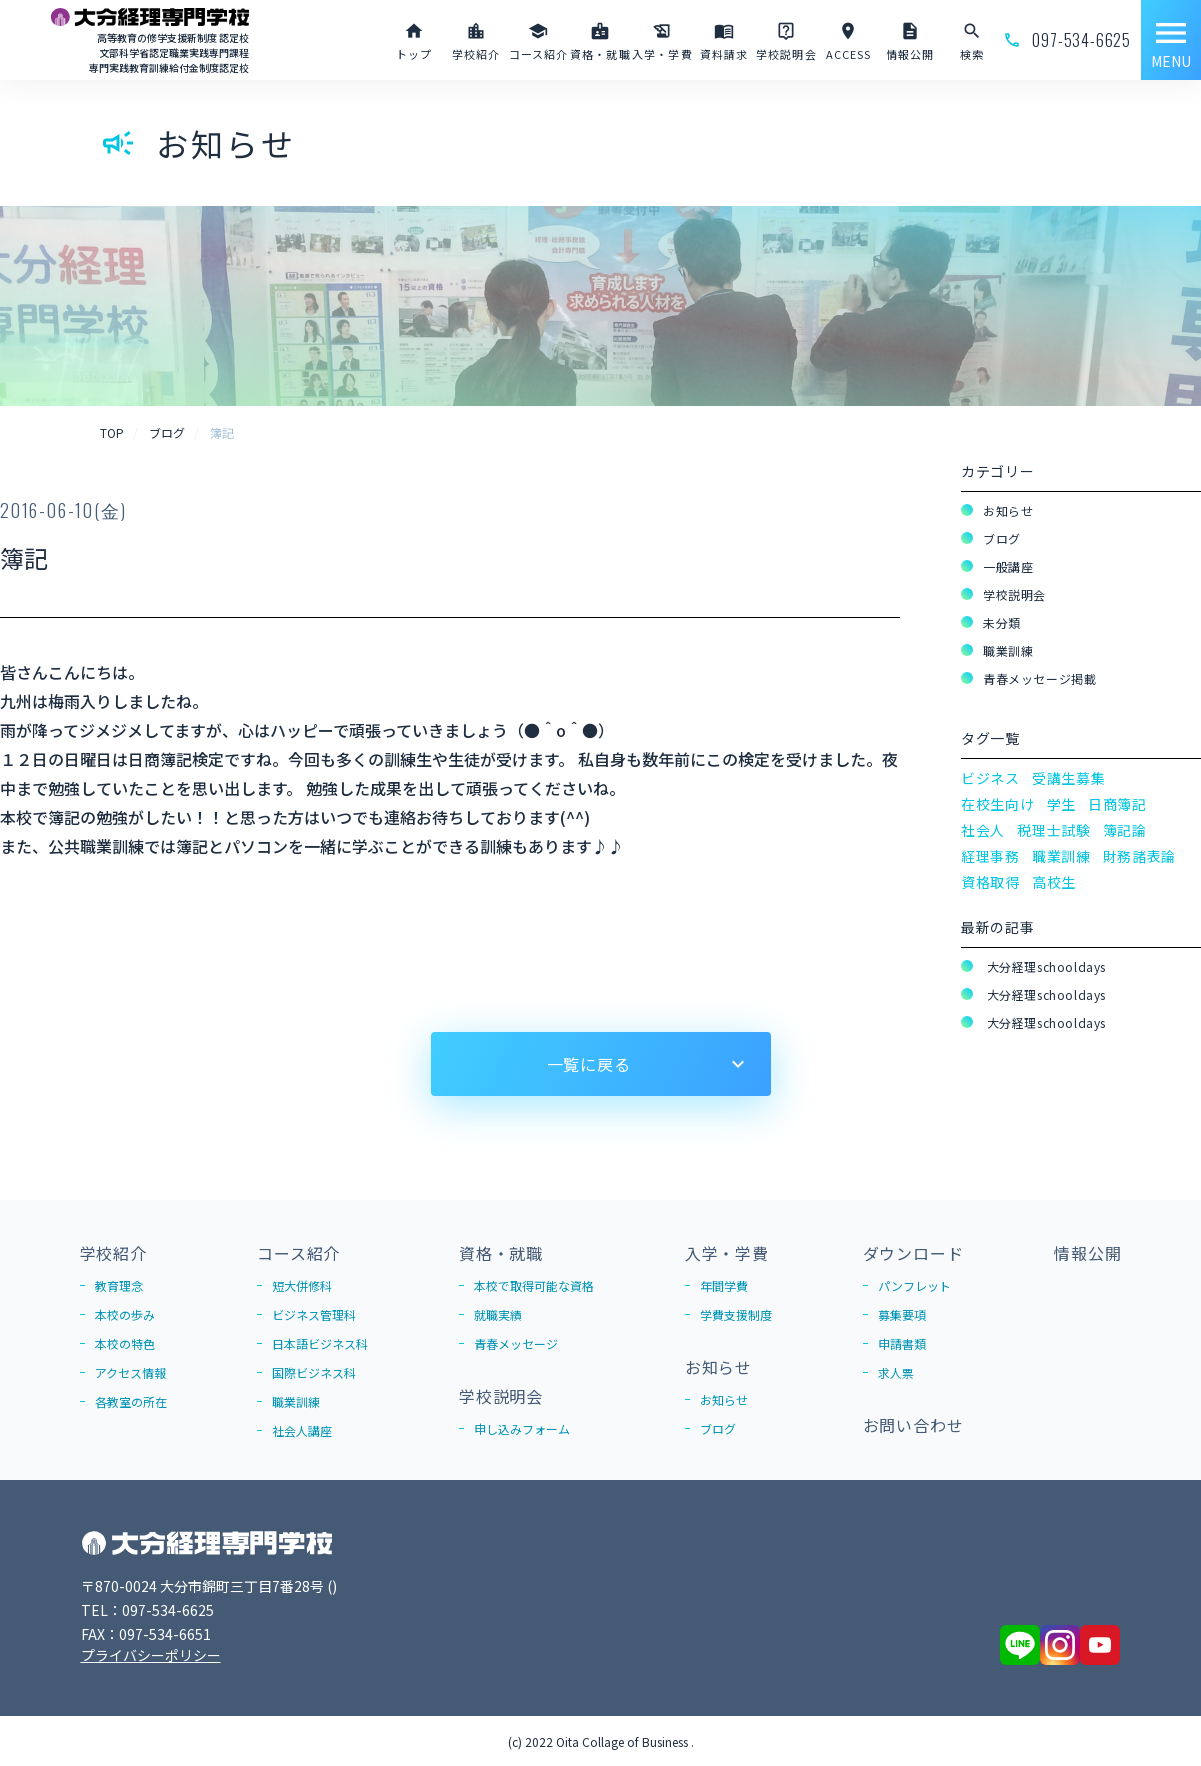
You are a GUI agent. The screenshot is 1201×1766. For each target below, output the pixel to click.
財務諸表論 (1140, 856)
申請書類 (902, 1343)
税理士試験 (1054, 830)
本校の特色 (125, 1343)
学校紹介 (113, 1253)
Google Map (372, 1586)
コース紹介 (298, 1253)
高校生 (1054, 882)
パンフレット (914, 1285)
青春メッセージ (516, 1343)
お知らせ (1008, 510)
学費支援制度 (736, 1314)
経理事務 (990, 856)
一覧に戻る (589, 1064)
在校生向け (998, 804)
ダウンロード (913, 1253)
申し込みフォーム (522, 1428)
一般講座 (1008, 566)
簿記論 (1125, 830)
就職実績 (498, 1314)
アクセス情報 (130, 1372)
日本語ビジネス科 (320, 1343)
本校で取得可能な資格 (534, 1285)
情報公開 (1087, 1253)
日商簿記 (1117, 804)
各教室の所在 (131, 1401)
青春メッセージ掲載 (1039, 678)
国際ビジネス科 (314, 1372)
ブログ (1002, 538)
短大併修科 (302, 1285)
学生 (1061, 804)
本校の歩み (125, 1314)
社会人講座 (302, 1430)
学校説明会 (1014, 594)
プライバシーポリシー (151, 1655)
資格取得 (990, 882)
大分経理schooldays (1044, 966)
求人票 (896, 1372)
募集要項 (902, 1314)
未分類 (1002, 622)
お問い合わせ (913, 1425)
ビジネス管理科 (314, 1314)
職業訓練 (1008, 650)
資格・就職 (501, 1253)
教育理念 (119, 1285)
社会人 (983, 830)
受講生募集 (1069, 778)
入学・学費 (727, 1253)
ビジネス (990, 778)
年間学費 (724, 1285)
